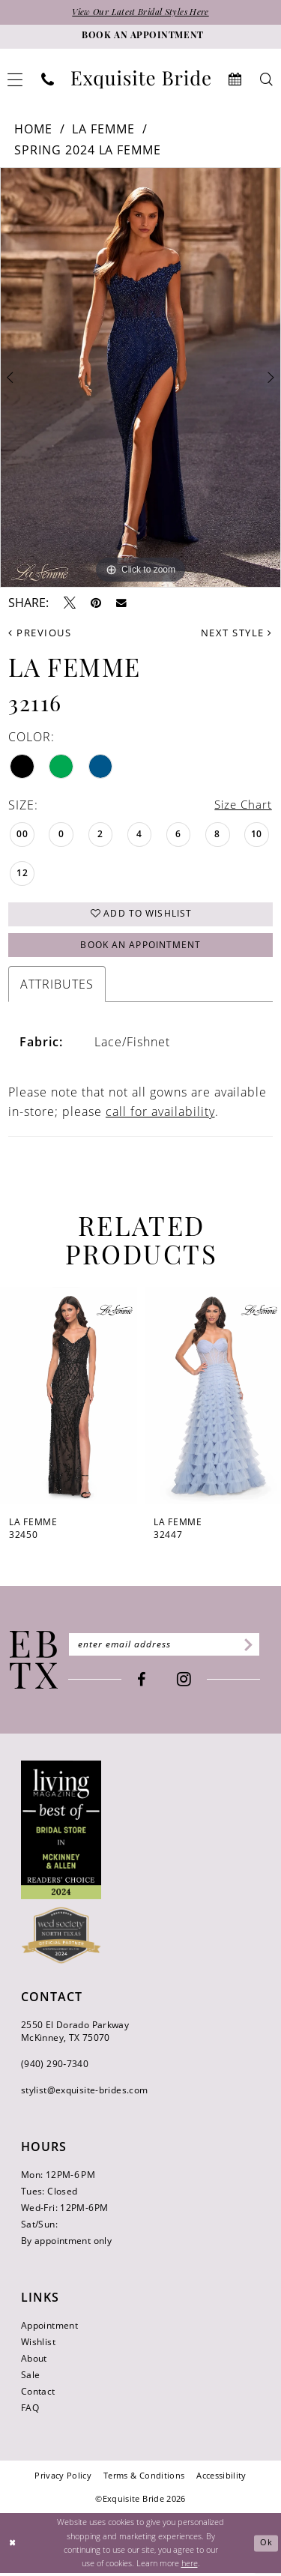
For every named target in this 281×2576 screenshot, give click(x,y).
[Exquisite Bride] (34, 1664)
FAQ (30, 2410)
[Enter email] (168, 1647)
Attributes (57, 988)
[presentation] (68, 1399)
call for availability (160, 1115)
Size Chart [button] (241, 805)
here (189, 2566)
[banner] (141, 79)
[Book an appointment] (140, 37)
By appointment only (66, 2243)
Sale (30, 2377)
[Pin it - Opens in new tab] (96, 603)
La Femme (103, 129)
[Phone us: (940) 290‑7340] (48, 79)
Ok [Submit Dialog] (266, 2545)
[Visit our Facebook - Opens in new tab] (146, 1683)
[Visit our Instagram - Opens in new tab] (188, 1683)
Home (33, 129)
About (34, 2361)
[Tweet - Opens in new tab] (70, 603)
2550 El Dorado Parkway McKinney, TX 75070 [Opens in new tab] (75, 2034)
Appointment (49, 2328)
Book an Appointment (141, 948)
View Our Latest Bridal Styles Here (141, 13)
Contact (38, 2394)
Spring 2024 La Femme (88, 150)
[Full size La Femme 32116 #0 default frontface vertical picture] (140, 378)
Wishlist (38, 2344)
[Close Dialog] (12, 2546)
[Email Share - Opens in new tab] (121, 603)
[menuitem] (48, 79)
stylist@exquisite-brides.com (84, 2093)
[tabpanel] (140, 378)
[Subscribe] (253, 1647)
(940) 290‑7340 (54, 2066)
